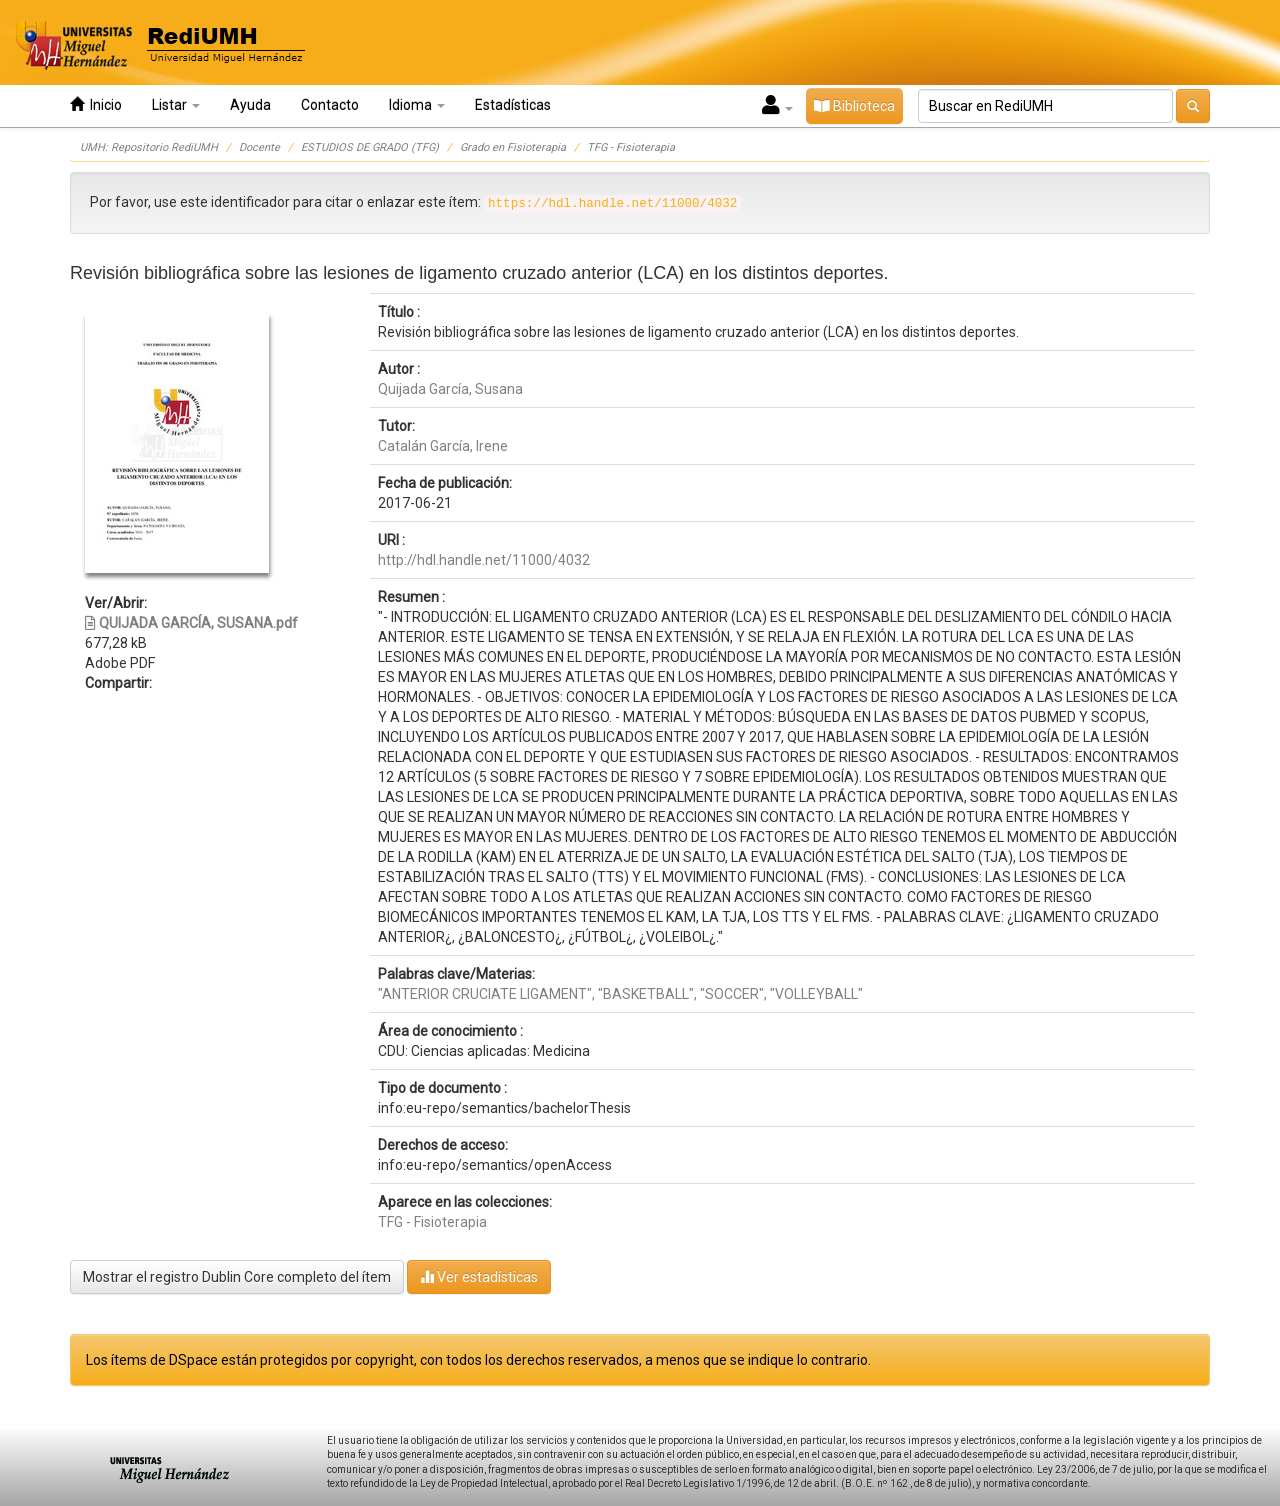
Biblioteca (854, 106)
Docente (259, 147)
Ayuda (250, 105)
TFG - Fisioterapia (631, 147)
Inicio (96, 104)
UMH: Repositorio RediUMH (149, 147)
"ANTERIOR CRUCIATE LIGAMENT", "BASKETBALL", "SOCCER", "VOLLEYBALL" (620, 994)
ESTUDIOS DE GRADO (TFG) (370, 147)
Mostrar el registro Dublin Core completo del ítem (237, 1277)
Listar (176, 105)
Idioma (417, 105)
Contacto (330, 105)
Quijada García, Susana (450, 389)
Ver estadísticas (479, 1276)
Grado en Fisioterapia (513, 147)
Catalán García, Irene (443, 446)
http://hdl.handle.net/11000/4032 (484, 560)
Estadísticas (513, 105)
